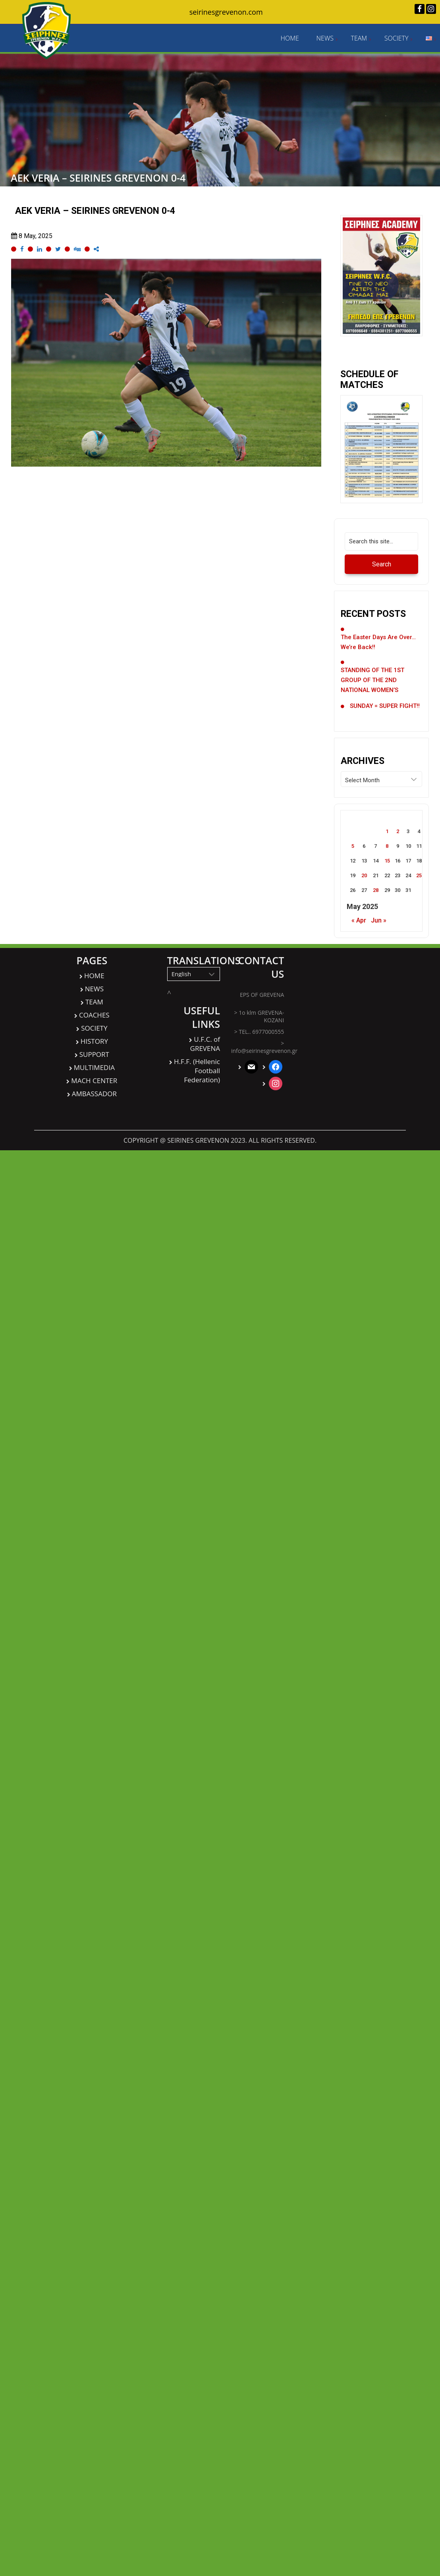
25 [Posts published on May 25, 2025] (419, 875)
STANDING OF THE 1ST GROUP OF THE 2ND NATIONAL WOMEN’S (372, 680)
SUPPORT (94, 1054)
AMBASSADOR (94, 1093)
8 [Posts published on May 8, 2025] (387, 846)
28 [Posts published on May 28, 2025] (375, 890)
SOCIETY (396, 38)
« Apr (358, 920)
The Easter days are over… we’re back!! (378, 642)
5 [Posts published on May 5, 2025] (352, 846)
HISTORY (94, 1041)
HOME (289, 38)
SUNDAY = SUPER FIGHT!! (385, 705)
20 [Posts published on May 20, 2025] (364, 875)
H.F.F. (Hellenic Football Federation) (197, 1070)
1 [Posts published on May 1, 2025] (387, 831)
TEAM (359, 38)
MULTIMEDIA (94, 1067)
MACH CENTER (94, 1080)
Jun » (378, 920)
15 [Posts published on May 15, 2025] (387, 861)
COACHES (94, 1015)
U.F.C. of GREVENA (205, 1044)
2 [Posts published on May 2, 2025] (397, 831)
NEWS (324, 38)
